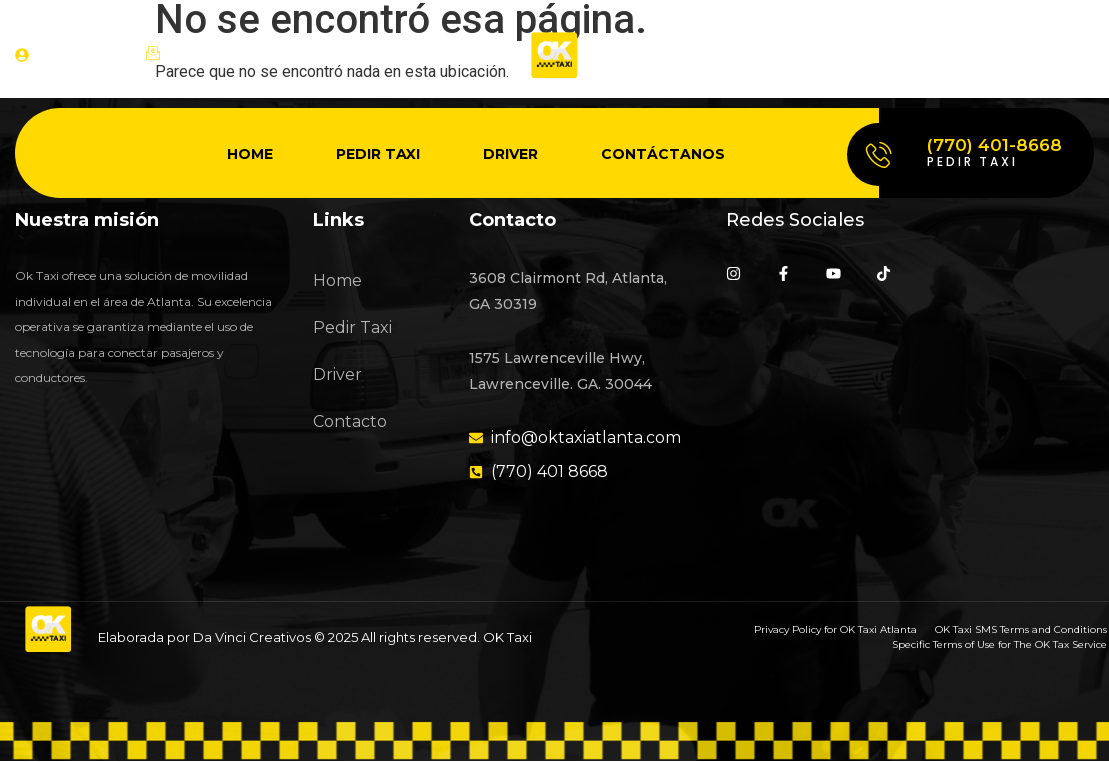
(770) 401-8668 (994, 145)
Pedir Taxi (378, 154)
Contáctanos (663, 154)
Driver (510, 154)
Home (250, 154)
